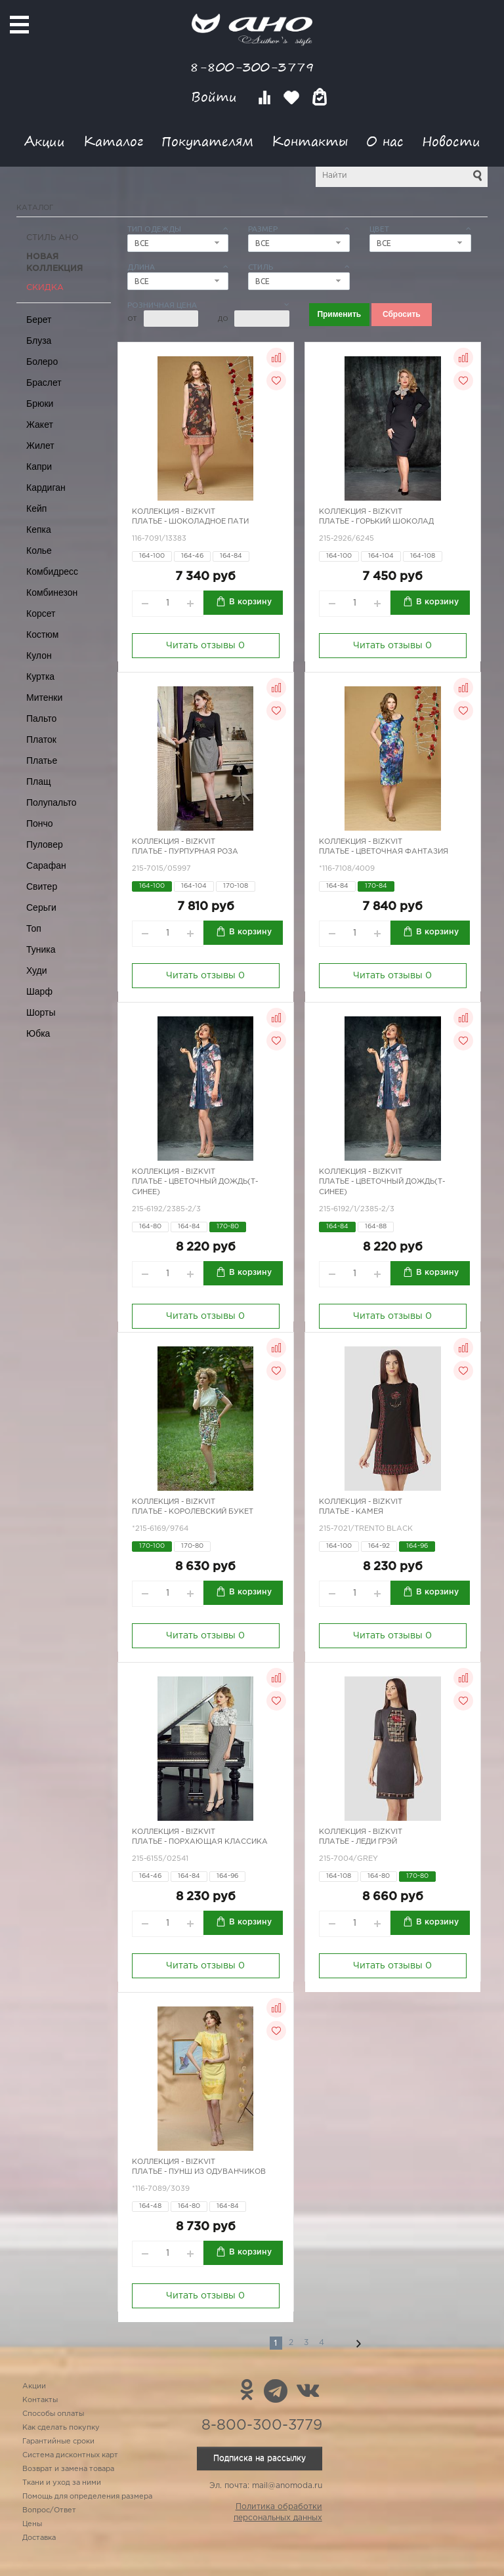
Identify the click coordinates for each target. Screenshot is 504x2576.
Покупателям (207, 141)
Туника (41, 949)
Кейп (36, 508)
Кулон (39, 655)
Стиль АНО (52, 237)
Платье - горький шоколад (376, 521)
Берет (39, 319)
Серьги (41, 907)
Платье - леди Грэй (358, 1842)
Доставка (39, 2538)
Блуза (38, 340)
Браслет (44, 382)
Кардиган (46, 487)
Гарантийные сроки (58, 2441)
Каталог (113, 141)
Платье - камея (351, 1511)
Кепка (38, 529)
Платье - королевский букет (192, 1511)
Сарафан (46, 865)
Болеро (42, 361)
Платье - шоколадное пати (190, 521)
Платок (41, 739)
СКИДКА (45, 287)
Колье (39, 550)
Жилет (40, 445)
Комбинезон (51, 592)
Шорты (41, 1012)
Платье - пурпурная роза (185, 851)
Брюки (39, 403)
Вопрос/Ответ (49, 2510)
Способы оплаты (53, 2414)
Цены (32, 2524)
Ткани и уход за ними (61, 2483)
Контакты (310, 141)
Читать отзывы (205, 646)
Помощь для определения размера (87, 2496)
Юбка (38, 1033)
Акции (44, 141)
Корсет (40, 613)
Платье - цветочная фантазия (383, 851)
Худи (36, 970)
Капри (39, 466)
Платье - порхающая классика (200, 1842)
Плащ (38, 781)
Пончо (39, 823)
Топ (33, 928)
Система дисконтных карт (70, 2455)
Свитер (41, 886)
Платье (41, 760)
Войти (216, 96)
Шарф (39, 991)
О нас (385, 141)
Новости (451, 141)
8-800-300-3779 (252, 66)
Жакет (39, 424)
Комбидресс (52, 571)
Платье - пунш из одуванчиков (199, 2172)
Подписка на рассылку (259, 2458)
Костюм (42, 634)
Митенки (44, 697)
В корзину (250, 602)
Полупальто (51, 802)
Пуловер (44, 844)
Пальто (41, 718)
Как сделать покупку (61, 2427)
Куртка (40, 676)
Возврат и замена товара (68, 2469)
